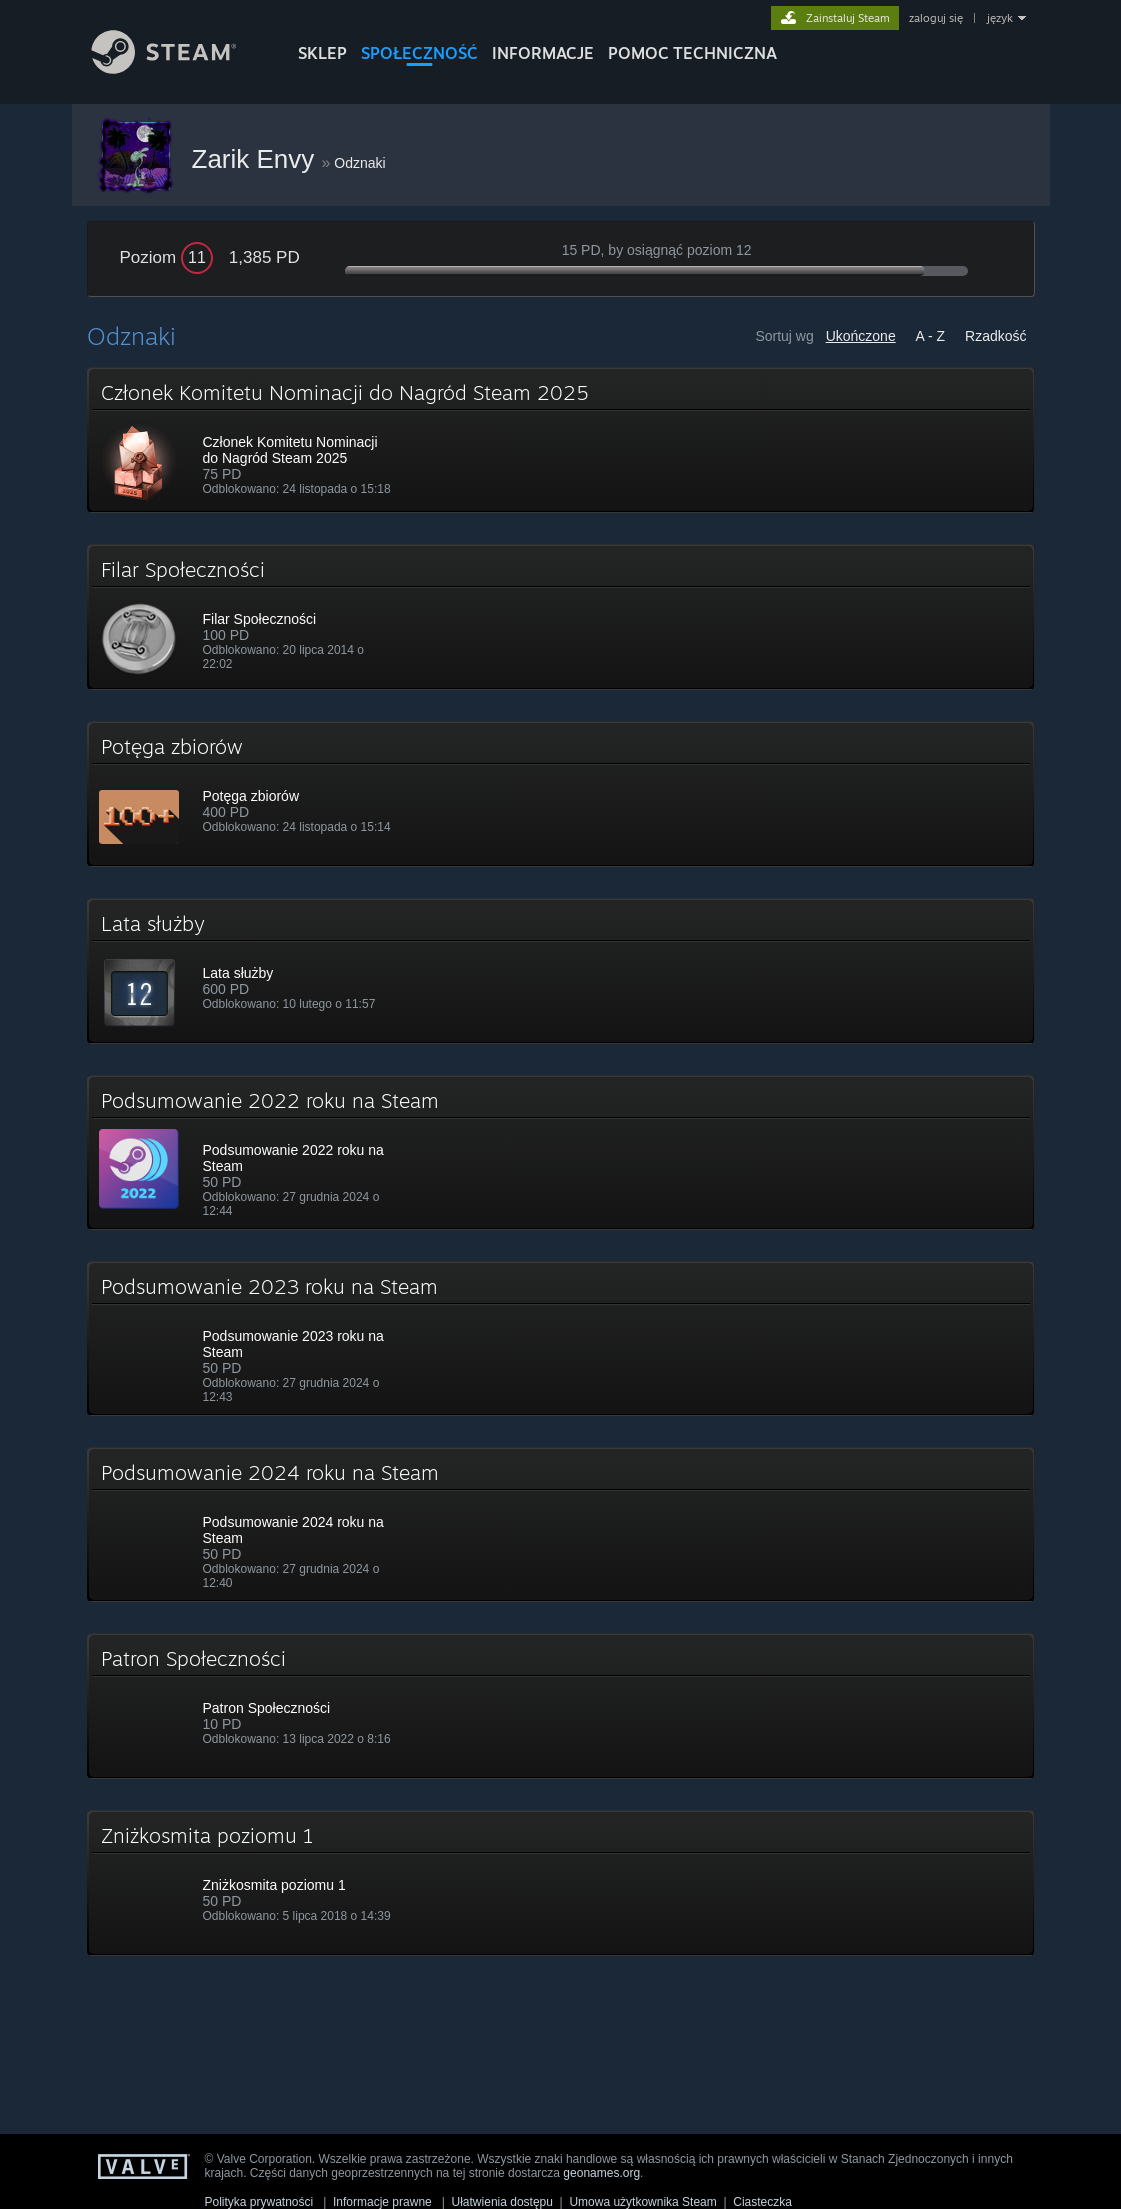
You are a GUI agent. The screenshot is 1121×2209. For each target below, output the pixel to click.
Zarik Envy (257, 159)
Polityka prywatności (259, 2202)
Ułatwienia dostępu (502, 2202)
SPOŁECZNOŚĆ (419, 53)
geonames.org (601, 2173)
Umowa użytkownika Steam (642, 2202)
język (1000, 18)
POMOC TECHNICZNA (692, 53)
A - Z (931, 336)
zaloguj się (936, 18)
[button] (561, 440)
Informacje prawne (382, 2202)
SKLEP (322, 53)
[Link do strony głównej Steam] (179, 68)
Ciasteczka (762, 2202)
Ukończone (861, 336)
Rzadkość (995, 336)
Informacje (543, 53)
